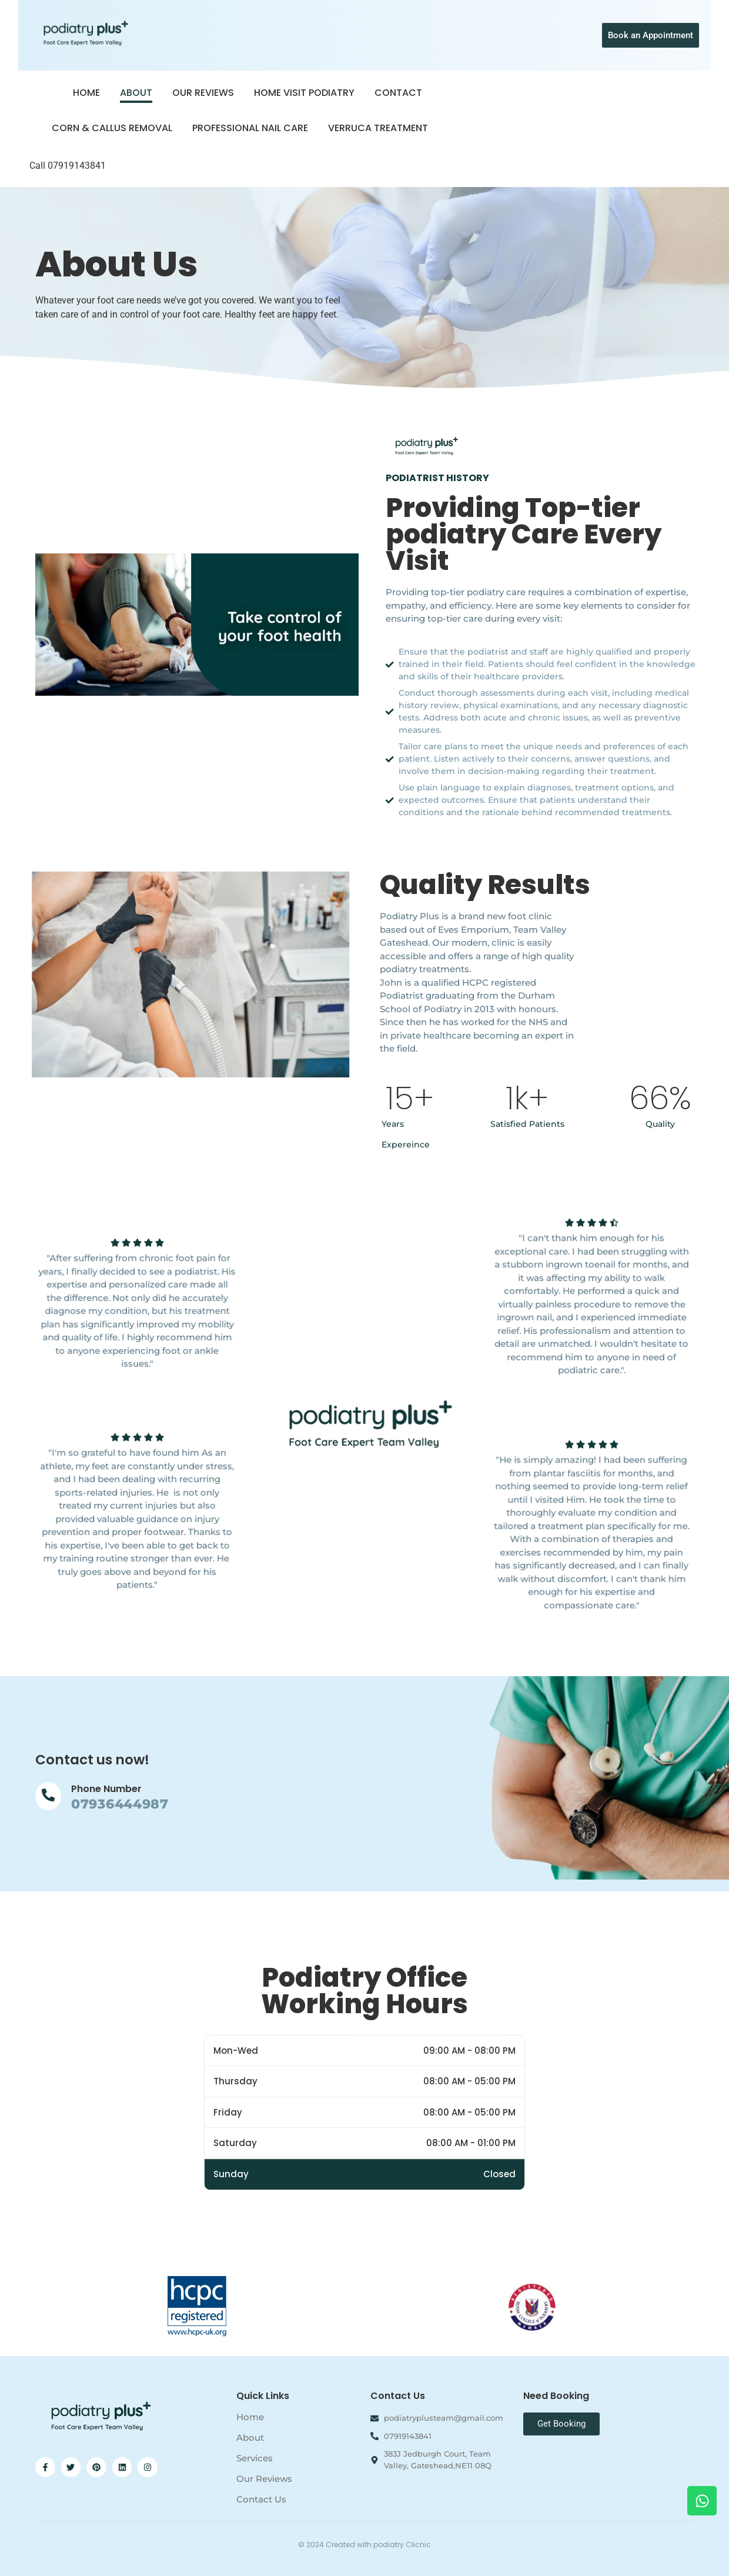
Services (254, 2458)
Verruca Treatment (378, 128)
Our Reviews (203, 92)
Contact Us (261, 2499)
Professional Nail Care (250, 128)
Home (86, 92)
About (136, 92)
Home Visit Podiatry (304, 92)
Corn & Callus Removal (112, 128)
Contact (398, 92)
